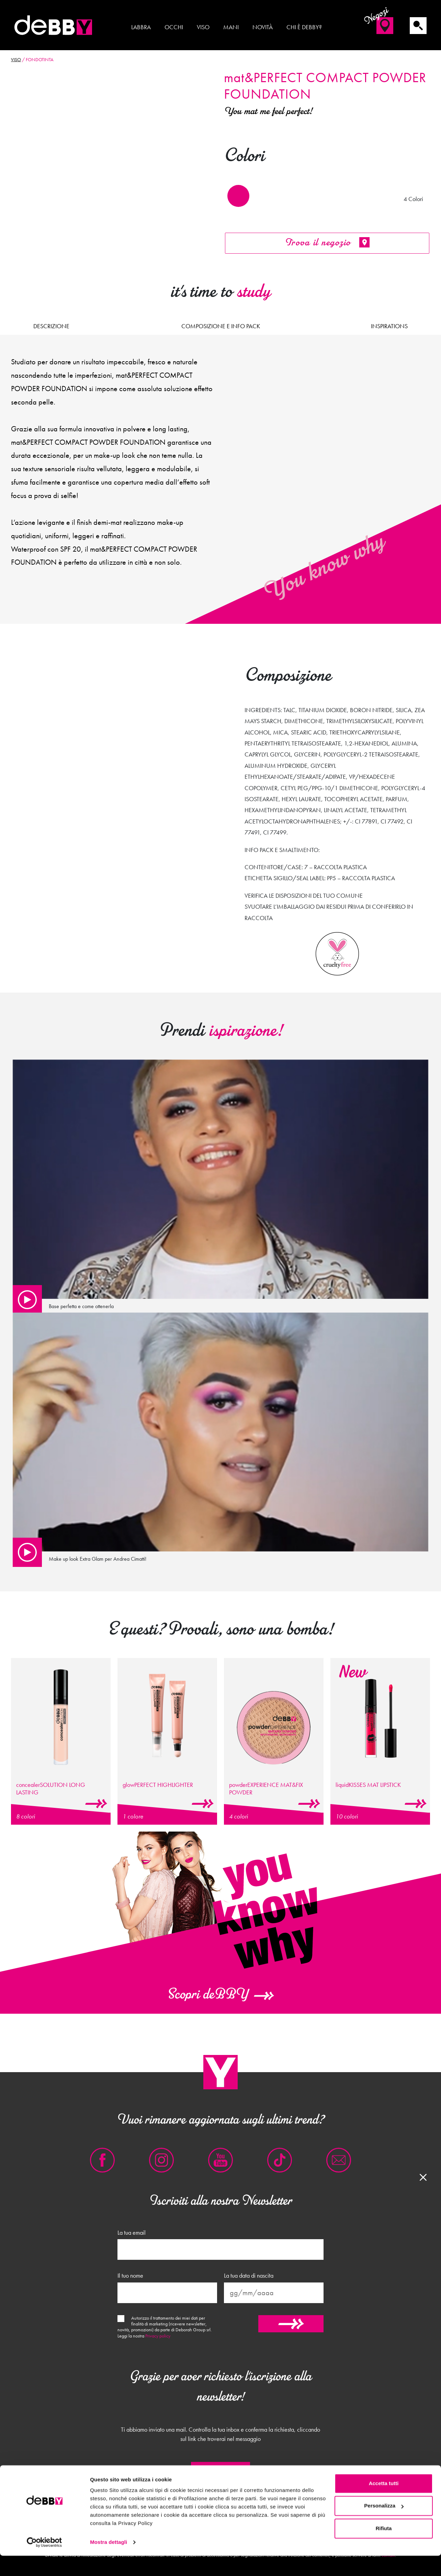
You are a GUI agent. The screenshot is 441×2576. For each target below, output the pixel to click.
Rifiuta (384, 2549)
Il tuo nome (130, 2275)
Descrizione (51, 326)
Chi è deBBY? (304, 27)
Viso (203, 27)
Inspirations (389, 326)
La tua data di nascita (248, 2275)
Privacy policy (157, 2336)
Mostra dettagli (108, 2562)
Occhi (174, 27)
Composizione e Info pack (220, 326)
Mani (231, 27)
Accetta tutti (384, 2504)
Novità (262, 27)
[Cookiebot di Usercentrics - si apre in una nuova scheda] (44, 2562)
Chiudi (220, 2472)
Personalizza (384, 2526)
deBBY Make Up (53, 25)
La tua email (131, 2232)
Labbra (141, 27)
